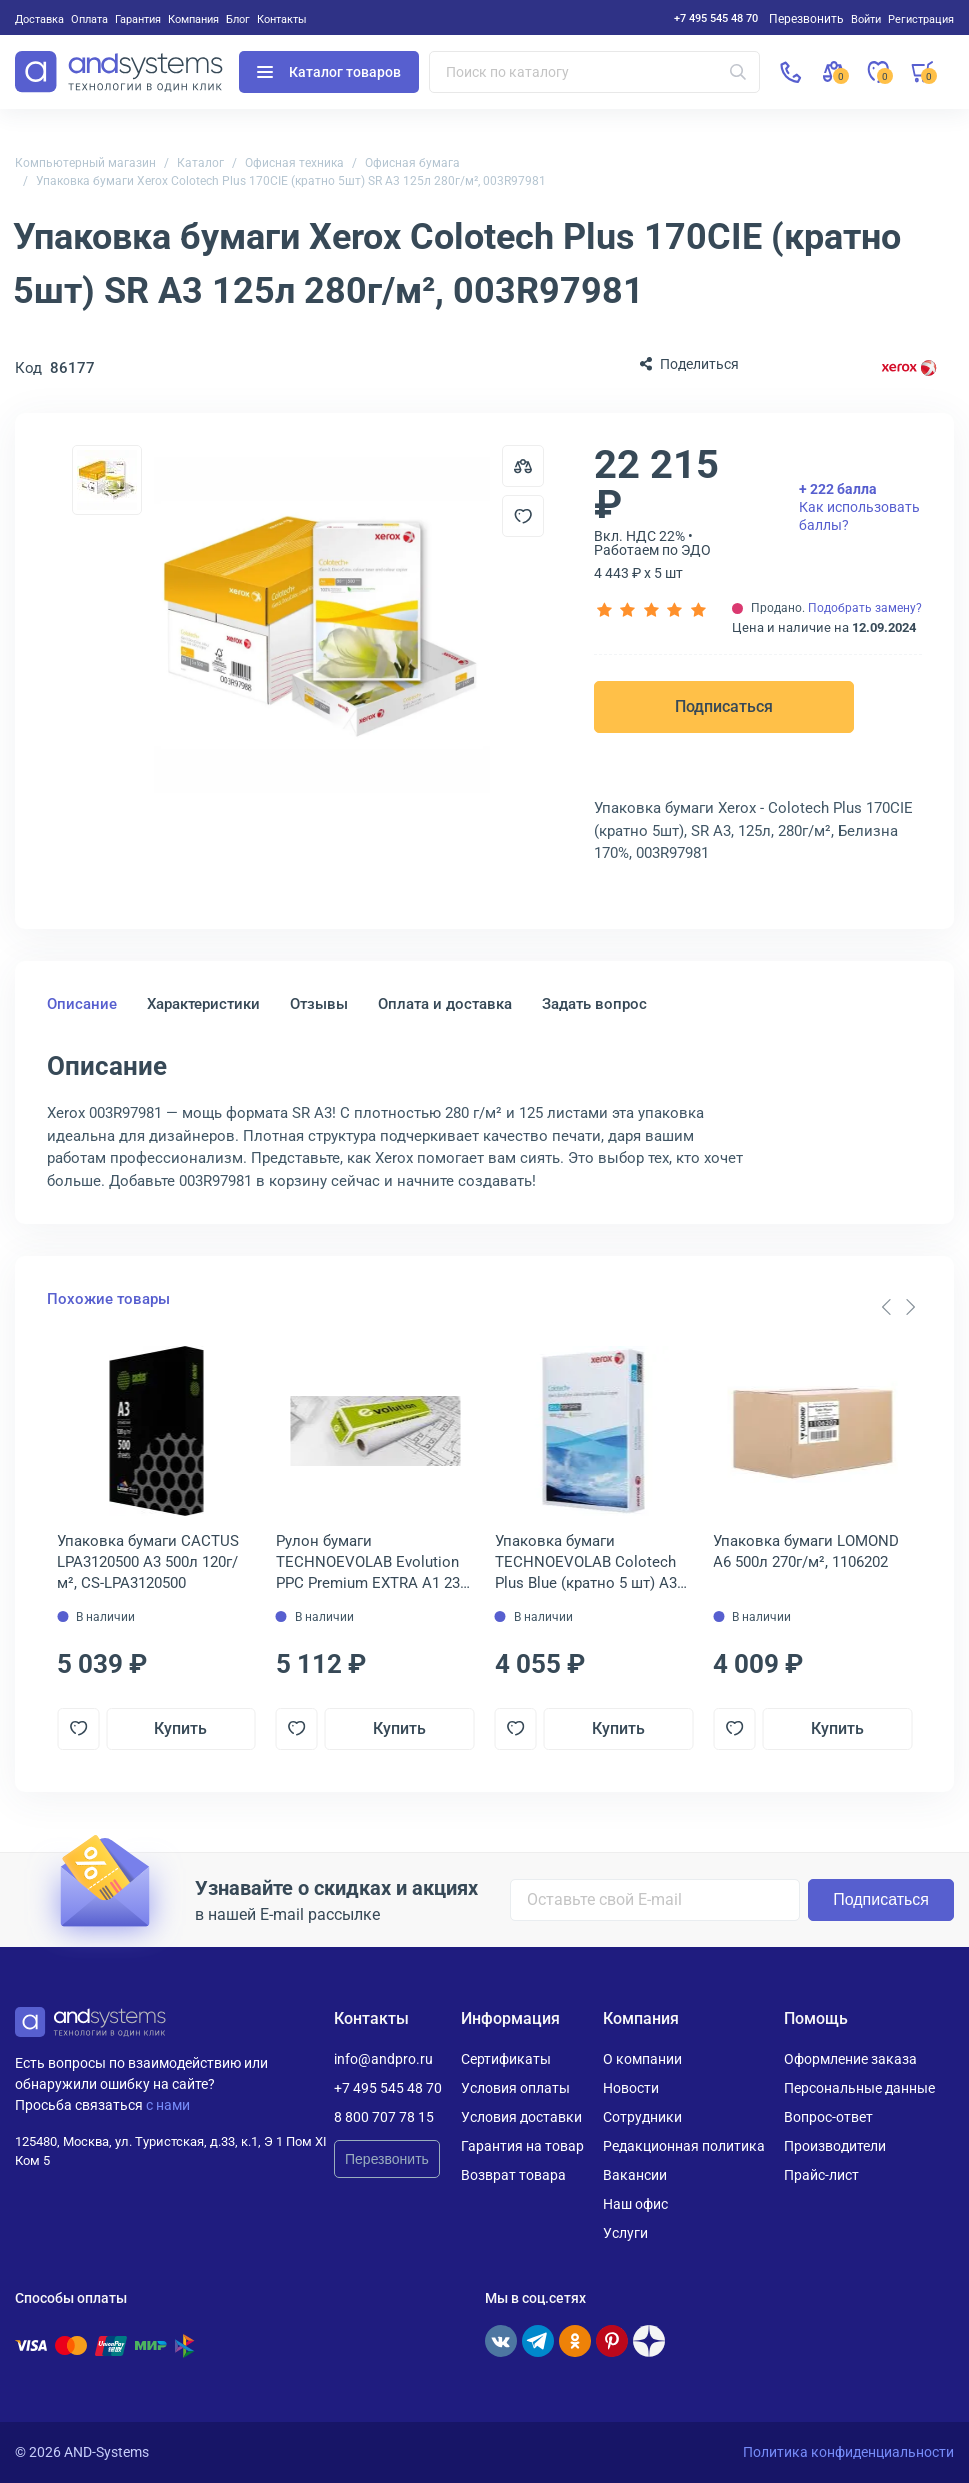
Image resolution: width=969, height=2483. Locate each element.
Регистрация (921, 19)
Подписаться (724, 706)
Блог (238, 19)
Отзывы (319, 1004)
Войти (866, 19)
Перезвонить (387, 2159)
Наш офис (635, 2204)
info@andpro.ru (383, 2059)
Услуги (625, 2233)
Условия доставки (521, 2117)
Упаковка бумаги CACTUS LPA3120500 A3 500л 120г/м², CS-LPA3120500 (148, 1562)
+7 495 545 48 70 (716, 18)
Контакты (282, 19)
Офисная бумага (412, 163)
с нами (168, 2105)
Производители (835, 2146)
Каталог (200, 163)
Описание (82, 1004)
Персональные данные (859, 2088)
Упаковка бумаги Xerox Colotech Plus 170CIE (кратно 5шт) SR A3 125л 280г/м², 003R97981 (291, 181)
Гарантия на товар (522, 2146)
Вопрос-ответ (828, 2117)
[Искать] (738, 72)
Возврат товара (513, 2175)
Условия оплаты (515, 2088)
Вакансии (635, 2175)
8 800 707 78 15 (384, 2117)
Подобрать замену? (865, 608)
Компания (193, 19)
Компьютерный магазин (85, 163)
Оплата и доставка (445, 1004)
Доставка (39, 19)
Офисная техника (294, 163)
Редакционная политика (684, 2146)
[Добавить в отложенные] (523, 516)
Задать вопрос (594, 1004)
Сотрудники (642, 2117)
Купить (180, 1728)
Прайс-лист (821, 2175)
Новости (631, 2088)
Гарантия (138, 19)
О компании (642, 2059)
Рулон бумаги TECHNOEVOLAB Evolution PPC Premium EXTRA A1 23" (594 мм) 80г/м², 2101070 (370, 1563)
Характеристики (203, 1004)
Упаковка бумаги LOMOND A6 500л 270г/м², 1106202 (806, 1551)
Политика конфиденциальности (848, 2452)
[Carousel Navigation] (898, 1307)
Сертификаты (506, 2059)
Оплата (89, 19)
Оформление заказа (850, 2059)
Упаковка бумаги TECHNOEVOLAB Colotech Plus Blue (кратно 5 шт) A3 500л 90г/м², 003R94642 (586, 1563)
